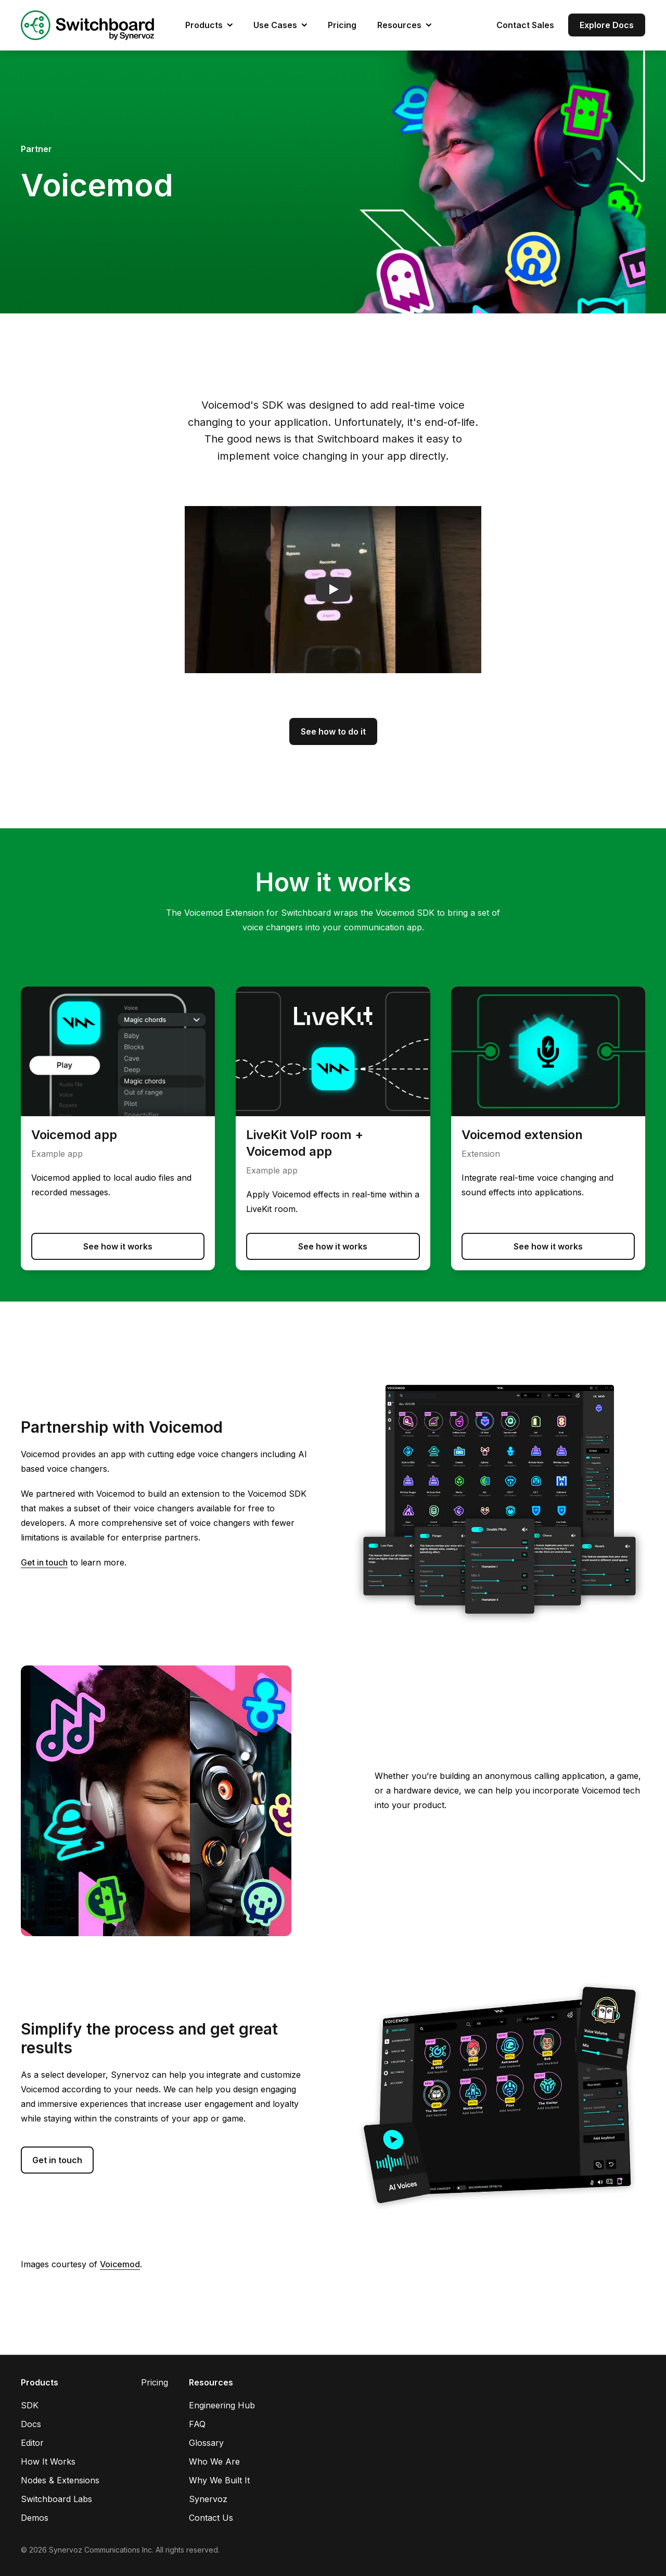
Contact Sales (525, 25)
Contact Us (211, 2517)
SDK (30, 2405)
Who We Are (214, 2461)
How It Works (48, 2461)
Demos (34, 2517)
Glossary (206, 2443)
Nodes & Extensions (60, 2480)
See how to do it (333, 731)
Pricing (342, 25)
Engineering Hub (222, 2405)
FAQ (197, 2424)
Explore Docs (607, 25)
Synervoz (208, 2499)
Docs (31, 2424)
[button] (333, 589)
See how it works (117, 1246)
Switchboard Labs (56, 2499)
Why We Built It (219, 2480)
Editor (32, 2443)
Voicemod (120, 2264)
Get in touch (44, 1562)
